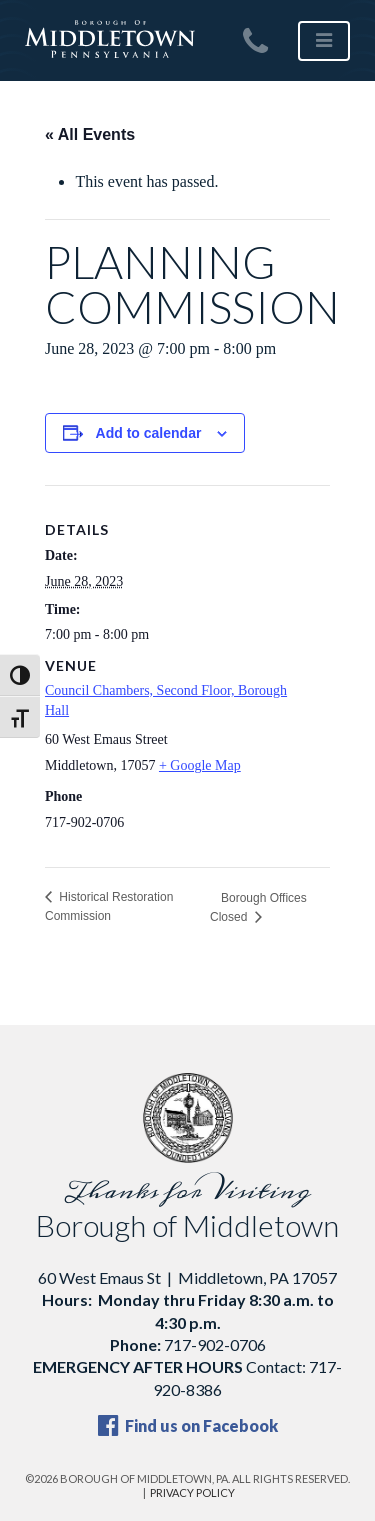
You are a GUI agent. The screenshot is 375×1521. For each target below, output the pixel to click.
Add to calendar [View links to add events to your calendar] (149, 433)
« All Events (90, 134)
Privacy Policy (192, 1492)
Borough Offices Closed (258, 907)
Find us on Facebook (188, 1425)
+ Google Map (200, 765)
